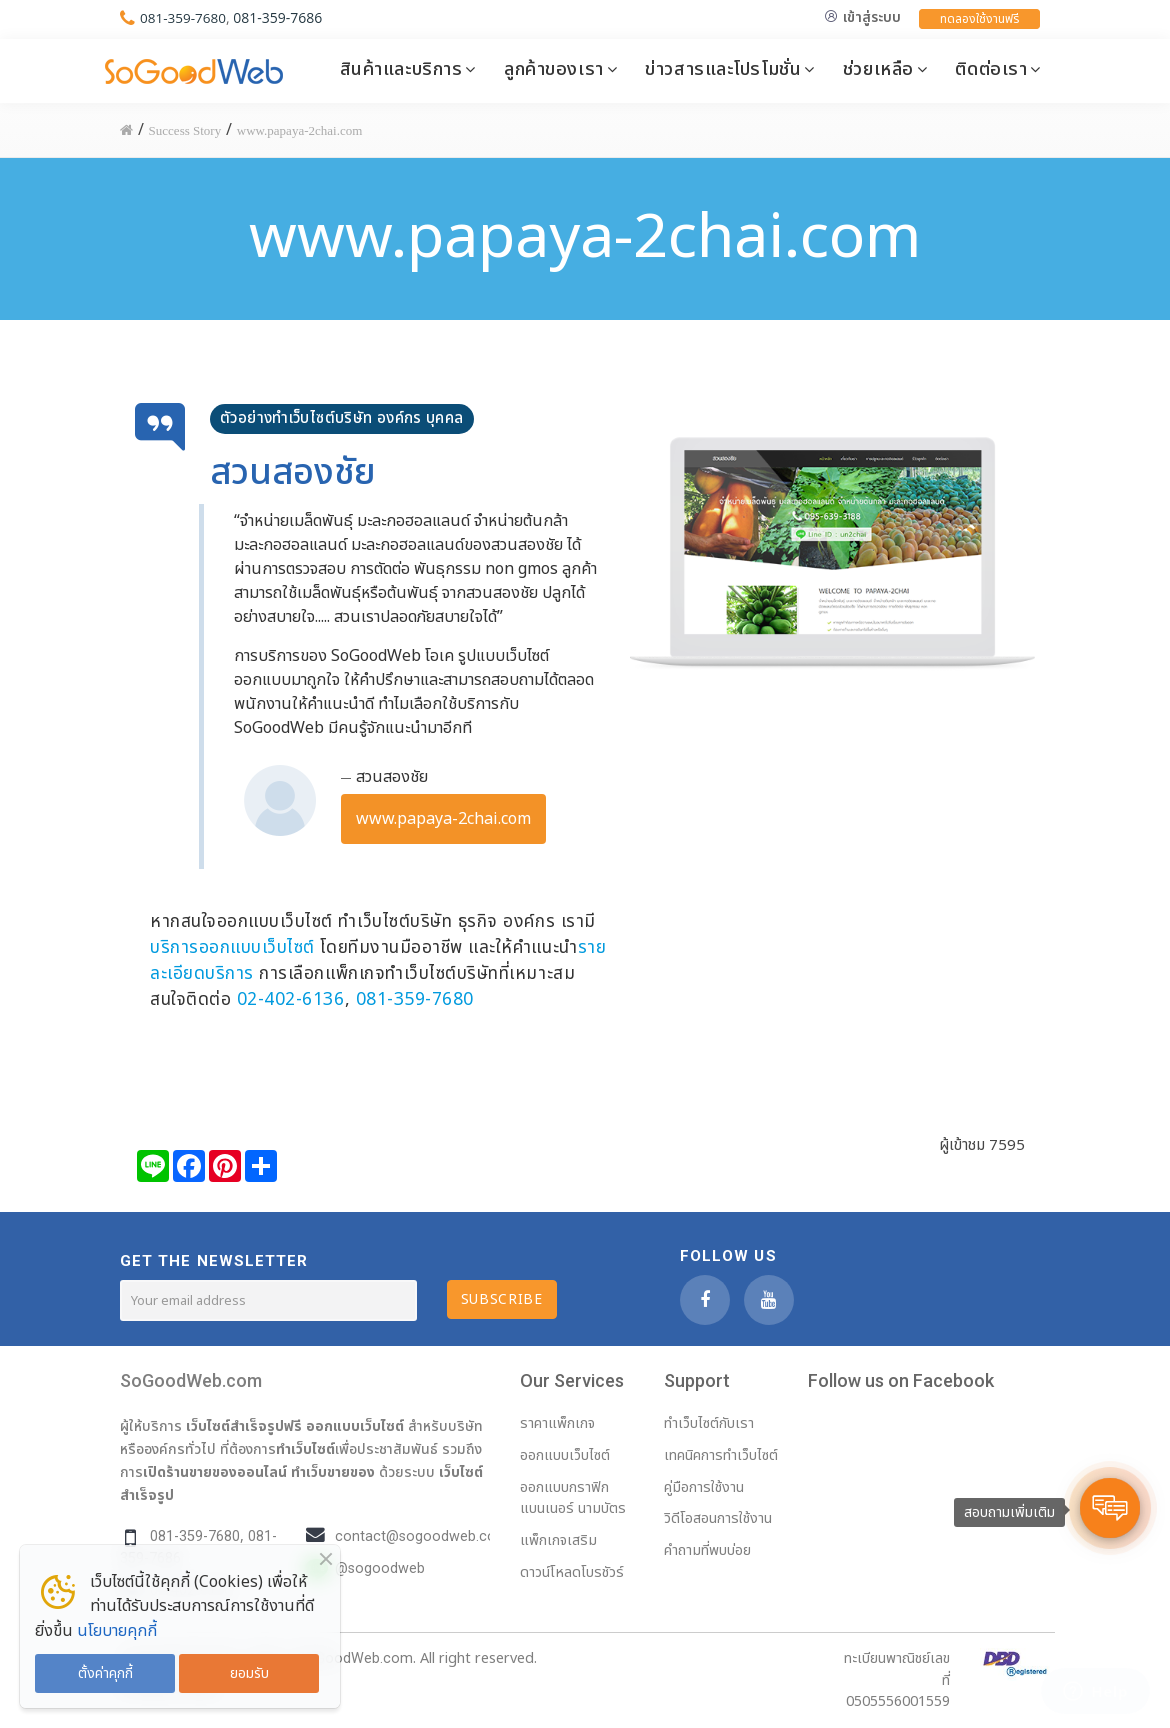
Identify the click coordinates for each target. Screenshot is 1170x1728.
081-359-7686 (280, 17)
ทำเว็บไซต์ (305, 1449)
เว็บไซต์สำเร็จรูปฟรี (244, 1426)
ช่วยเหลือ (878, 69)
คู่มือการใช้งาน (704, 1487)
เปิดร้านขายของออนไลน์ (215, 1472)
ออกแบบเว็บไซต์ (355, 1426)
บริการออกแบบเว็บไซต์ (232, 947)
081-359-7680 (184, 17)
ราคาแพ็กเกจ (557, 1423)
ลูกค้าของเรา (554, 69)
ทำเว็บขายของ (333, 1472)
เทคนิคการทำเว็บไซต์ (721, 1455)
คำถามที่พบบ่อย (707, 1550)
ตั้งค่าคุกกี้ (105, 1673)
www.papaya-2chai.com (443, 819)
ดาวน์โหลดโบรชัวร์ (572, 1572)
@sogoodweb (380, 1568)
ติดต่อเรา (991, 69)
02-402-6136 (291, 999)
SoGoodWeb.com (191, 1380)
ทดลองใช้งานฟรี (979, 19)
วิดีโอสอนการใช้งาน (718, 1518)
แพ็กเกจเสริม (558, 1540)
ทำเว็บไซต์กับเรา (709, 1423)
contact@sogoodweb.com (422, 1536)
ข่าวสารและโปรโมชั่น (723, 69)
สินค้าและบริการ (401, 69)
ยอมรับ (249, 1673)
